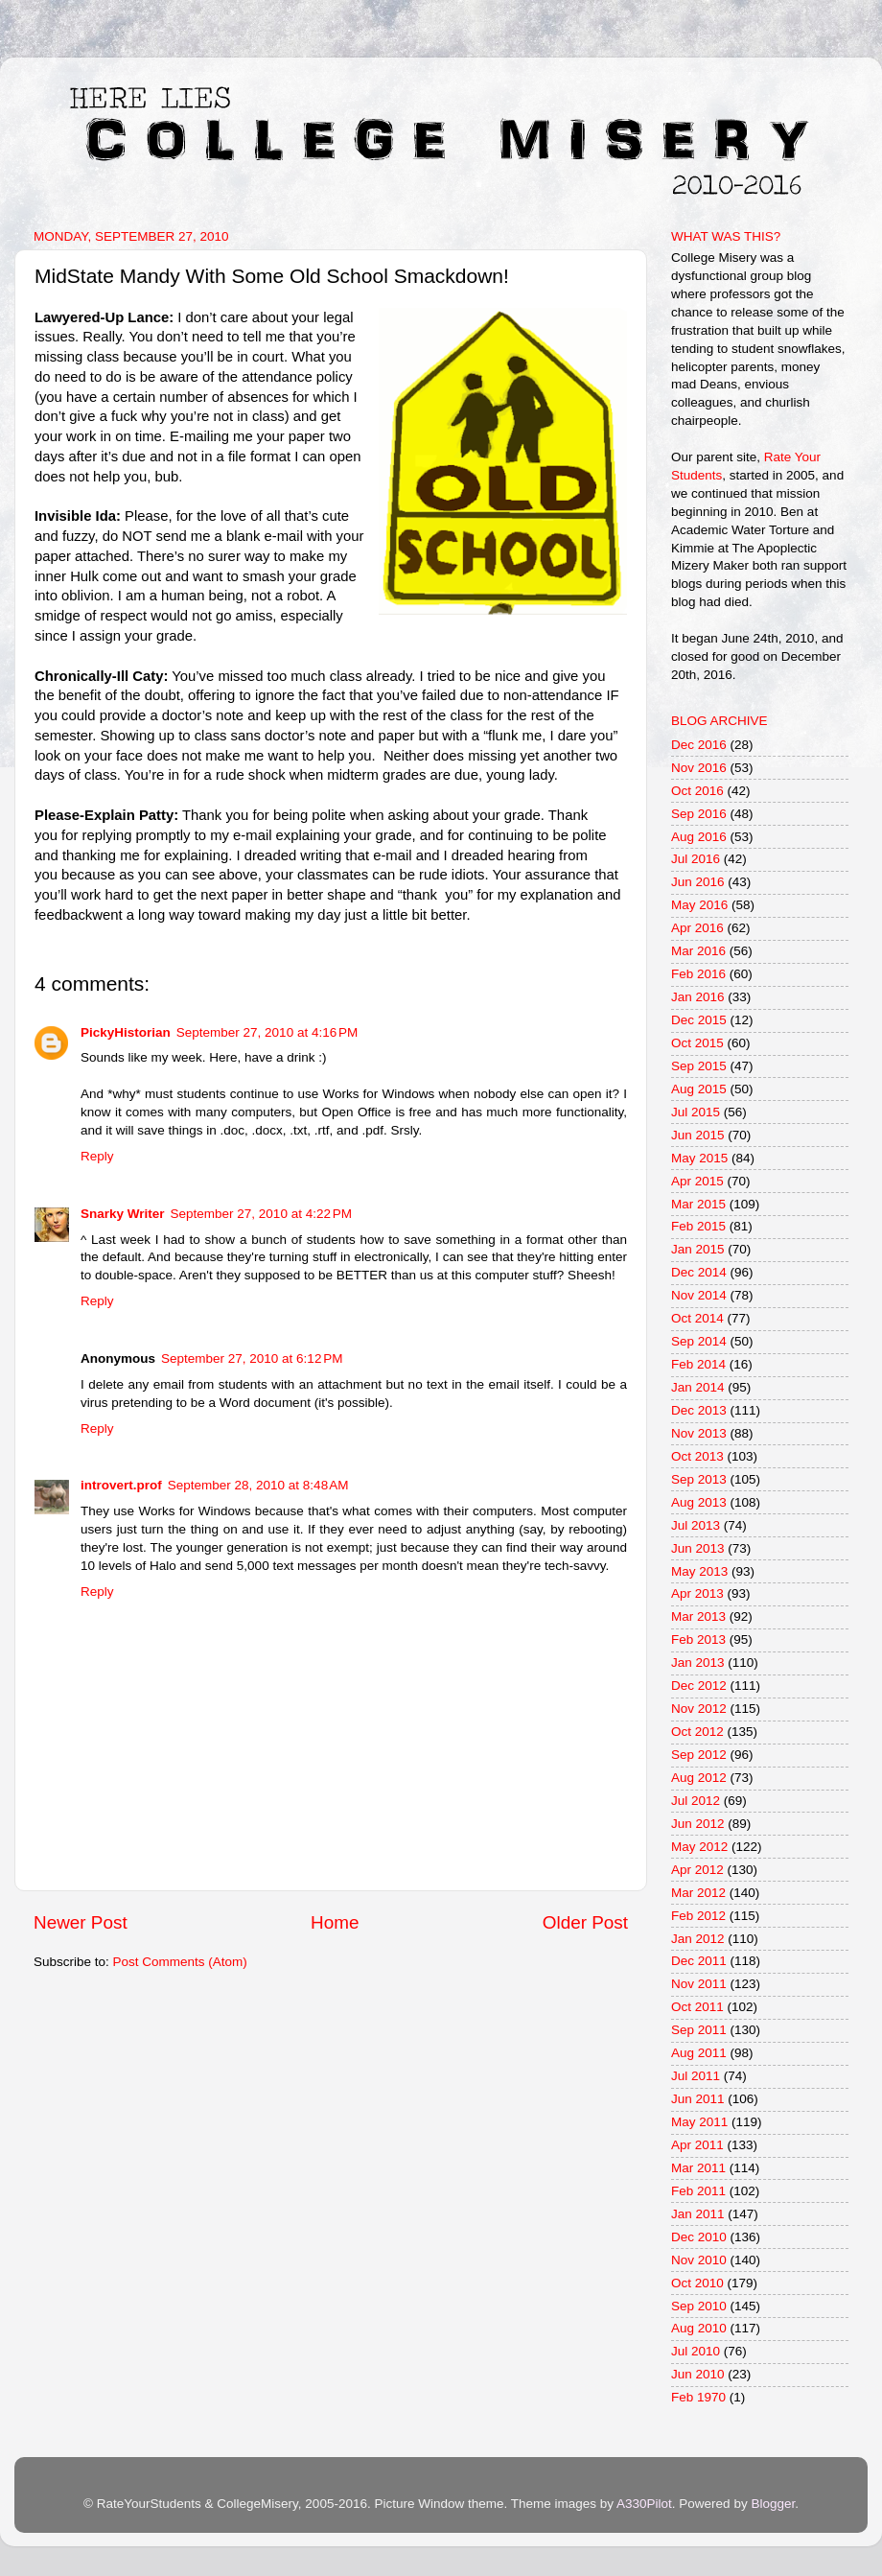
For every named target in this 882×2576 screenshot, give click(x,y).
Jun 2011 (698, 2099)
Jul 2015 (695, 1112)
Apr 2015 (697, 1181)
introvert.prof (121, 1485)
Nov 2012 (699, 1708)
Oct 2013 (697, 1456)
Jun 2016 (698, 882)
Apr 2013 (697, 1593)
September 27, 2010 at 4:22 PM (262, 1213)
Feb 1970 (698, 2397)
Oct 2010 (697, 2283)
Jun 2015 (698, 1135)
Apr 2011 (697, 2145)
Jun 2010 (698, 2374)
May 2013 (699, 1571)
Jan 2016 (698, 997)
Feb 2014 (698, 1364)
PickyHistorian (126, 1032)
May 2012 (699, 1846)
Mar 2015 (698, 1204)
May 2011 (699, 2122)
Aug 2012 (699, 1777)
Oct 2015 (697, 1043)
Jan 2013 (698, 1662)
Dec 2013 (699, 1410)
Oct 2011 (697, 2007)
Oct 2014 (697, 1318)
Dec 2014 (699, 1272)
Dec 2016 (699, 745)
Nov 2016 (699, 768)
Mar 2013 (698, 1616)
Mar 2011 (698, 2168)
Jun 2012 (698, 1823)
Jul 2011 (695, 2076)
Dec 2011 (699, 1961)
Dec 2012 (699, 1685)
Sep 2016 (699, 814)
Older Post (585, 1922)
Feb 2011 (698, 2191)
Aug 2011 (699, 2053)
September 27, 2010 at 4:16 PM (267, 1032)
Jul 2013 (695, 1525)
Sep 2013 (699, 1479)
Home (335, 1922)
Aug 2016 (699, 837)
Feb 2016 (698, 974)
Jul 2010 (695, 2351)
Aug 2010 (699, 2328)
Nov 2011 (699, 1984)
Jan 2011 (698, 2214)
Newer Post (81, 1922)
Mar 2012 (698, 1892)
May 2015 (699, 1158)
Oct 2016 (697, 791)
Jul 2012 (695, 1800)
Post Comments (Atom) (180, 1962)
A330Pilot (644, 2503)
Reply (97, 1156)
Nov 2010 (699, 2260)
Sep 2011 (699, 2030)
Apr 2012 (697, 1869)
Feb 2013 (698, 1639)
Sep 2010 (699, 2306)
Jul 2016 (695, 859)
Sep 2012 (699, 1754)
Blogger (773, 2503)
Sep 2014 (699, 1341)
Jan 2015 (698, 1249)
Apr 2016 (697, 928)
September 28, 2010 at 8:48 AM (258, 1485)
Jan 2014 (698, 1387)
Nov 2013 (699, 1433)
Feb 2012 (698, 1916)
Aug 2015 (699, 1089)
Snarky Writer (123, 1213)
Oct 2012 (697, 1731)
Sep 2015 (699, 1066)
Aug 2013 (699, 1502)
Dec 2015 (699, 1020)
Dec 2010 (699, 2237)
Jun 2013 (698, 1548)
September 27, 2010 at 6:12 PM (252, 1358)
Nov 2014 (699, 1295)
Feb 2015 (698, 1226)
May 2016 (699, 905)
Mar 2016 (698, 951)
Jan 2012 (698, 1939)
